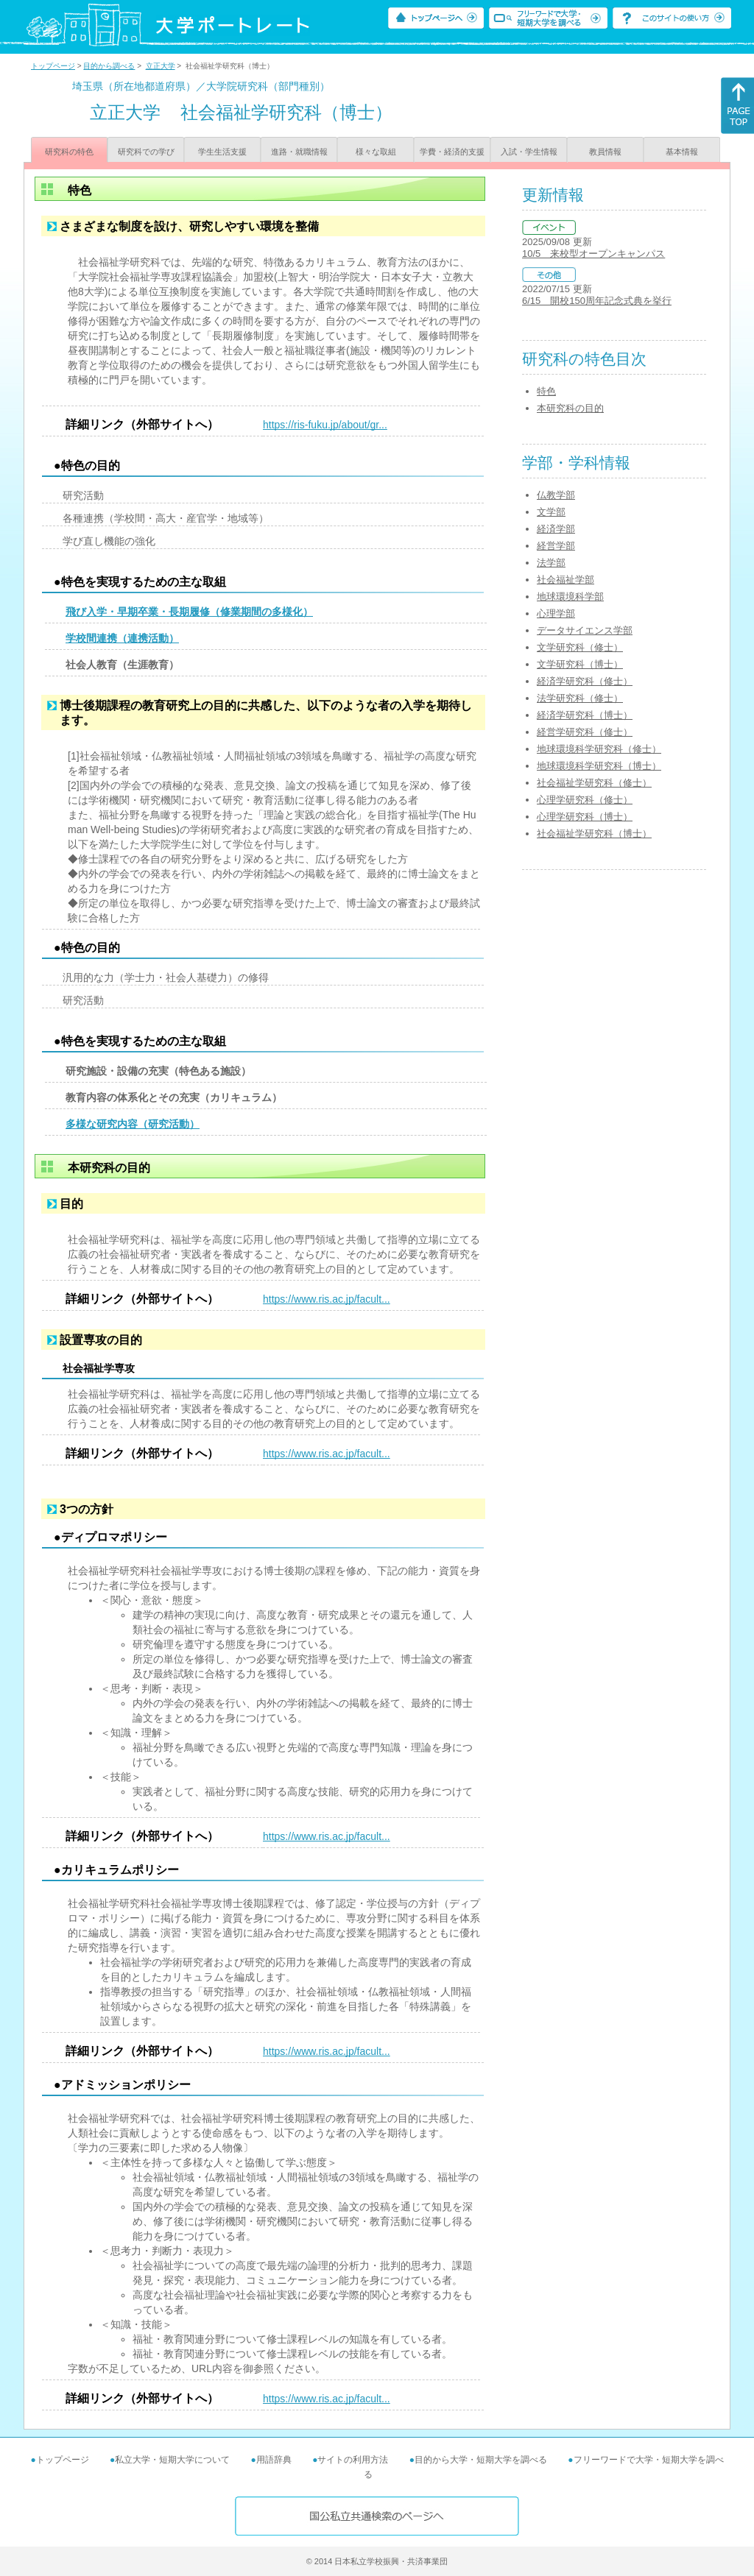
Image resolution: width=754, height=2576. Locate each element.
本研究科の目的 (570, 408)
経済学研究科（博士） (585, 715)
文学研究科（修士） (580, 647)
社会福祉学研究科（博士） (594, 833)
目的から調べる (109, 66)
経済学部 (556, 528)
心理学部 (556, 613)
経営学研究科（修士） (585, 731)
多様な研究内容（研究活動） (133, 1124)
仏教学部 (556, 494)
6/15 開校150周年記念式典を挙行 (597, 300)
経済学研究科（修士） (585, 681)
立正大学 (160, 66)
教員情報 (605, 151)
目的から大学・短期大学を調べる (481, 2460)
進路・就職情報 (299, 151)
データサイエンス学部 (585, 630)
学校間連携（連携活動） (122, 638)
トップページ (53, 66)
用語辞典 (274, 2460)
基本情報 (682, 151)
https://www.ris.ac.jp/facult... (326, 1299)
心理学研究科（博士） (585, 816)
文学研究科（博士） (580, 664)
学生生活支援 (222, 151)
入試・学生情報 (529, 151)
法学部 (551, 562)
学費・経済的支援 (452, 151)
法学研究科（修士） (580, 698)
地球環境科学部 (570, 596)
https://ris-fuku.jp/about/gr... (325, 425)
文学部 (551, 511)
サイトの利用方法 (352, 2460)
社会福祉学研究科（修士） (594, 782)
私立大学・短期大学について (172, 2460)
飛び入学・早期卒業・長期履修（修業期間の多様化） (189, 612)
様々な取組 (376, 151)
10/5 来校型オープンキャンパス (593, 253)
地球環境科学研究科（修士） (599, 748)
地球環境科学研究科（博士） (599, 765)
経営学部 (556, 545)
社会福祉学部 (565, 579)
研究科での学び (146, 151)
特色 (546, 391)
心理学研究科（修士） (585, 799)
